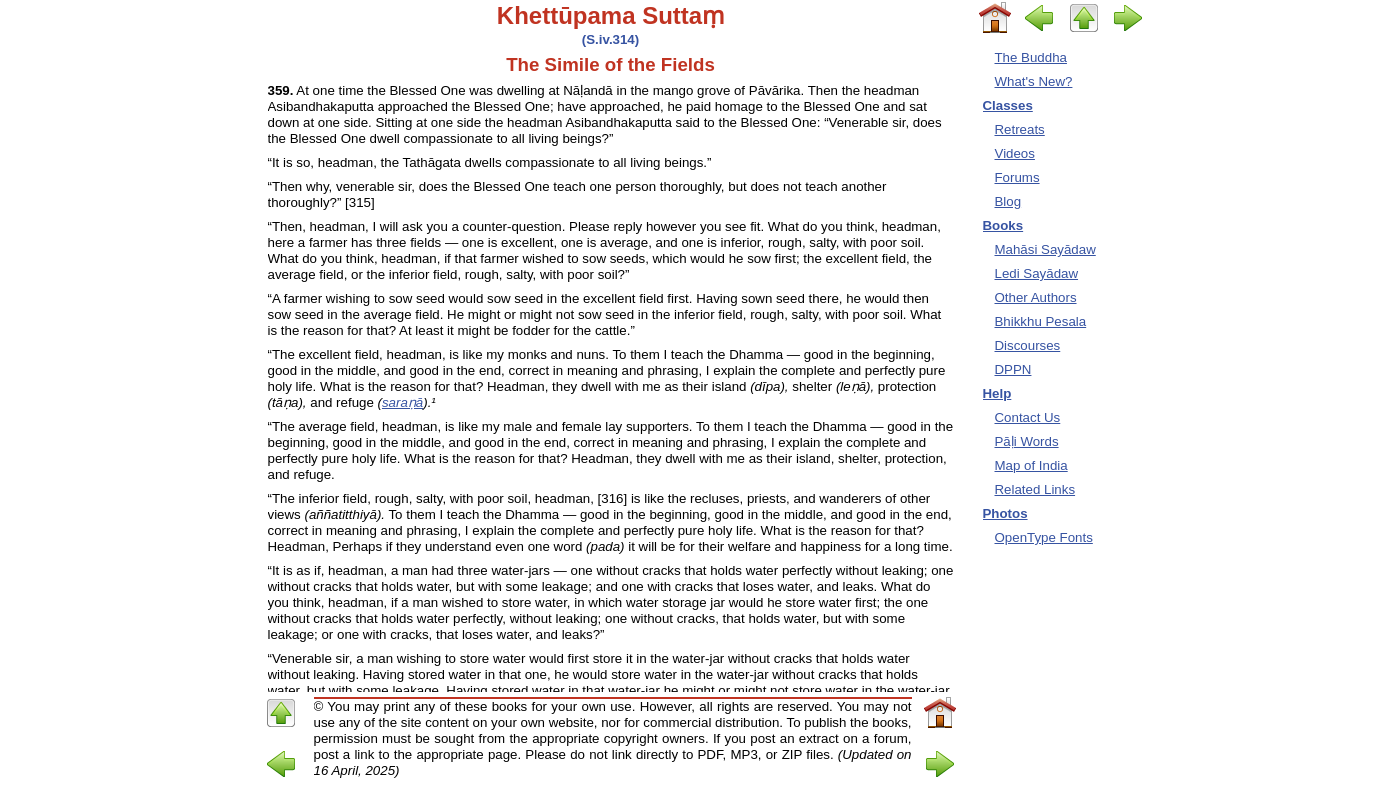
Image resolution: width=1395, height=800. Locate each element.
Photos (1005, 513)
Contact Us (1028, 417)
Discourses (1028, 345)
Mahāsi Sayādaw (1045, 249)
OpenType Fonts (1044, 537)
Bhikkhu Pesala (1041, 321)
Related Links (1035, 489)
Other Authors (1036, 297)
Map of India (1031, 465)
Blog (1008, 201)
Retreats (1020, 129)
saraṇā (402, 402)
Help (997, 393)
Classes (1008, 105)
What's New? (1034, 81)
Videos (1015, 153)
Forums (1017, 177)
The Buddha (1031, 57)
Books (1003, 225)
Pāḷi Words (1027, 441)
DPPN (1013, 369)
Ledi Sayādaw (1037, 273)
